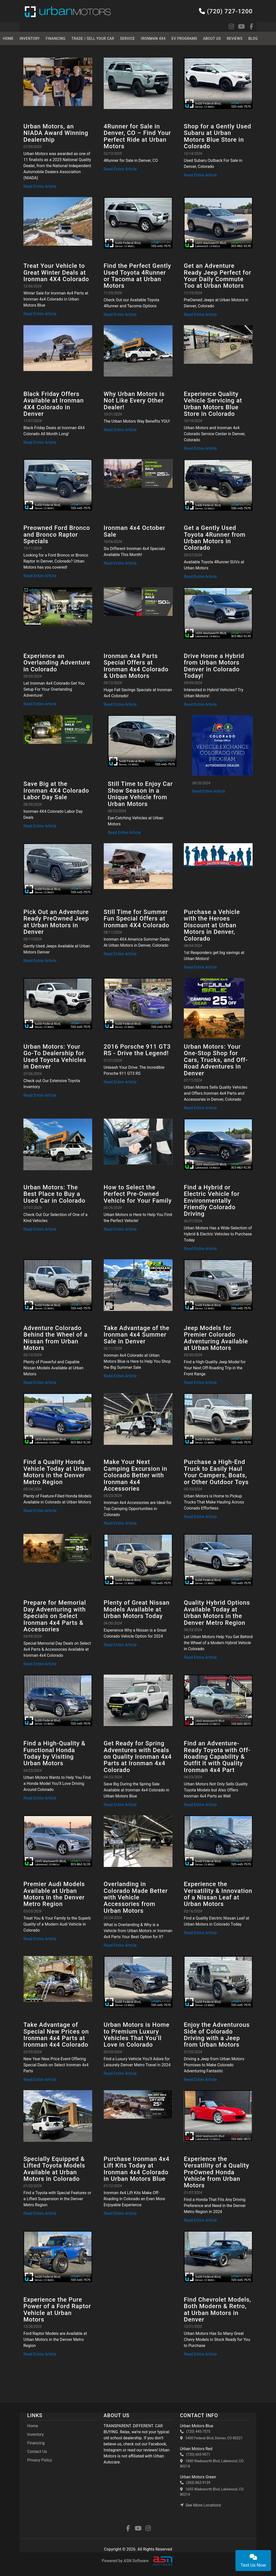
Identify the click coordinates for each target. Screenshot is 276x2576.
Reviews (248, 38)
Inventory (31, 38)
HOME (8, 38)
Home (32, 2425)
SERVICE (135, 38)
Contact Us (37, 2451)
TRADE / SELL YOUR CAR (98, 38)
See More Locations (200, 2505)
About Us (224, 38)
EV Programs (195, 38)
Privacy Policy (39, 2460)
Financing (59, 38)
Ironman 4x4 (162, 38)
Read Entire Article (39, 186)
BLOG (268, 38)
